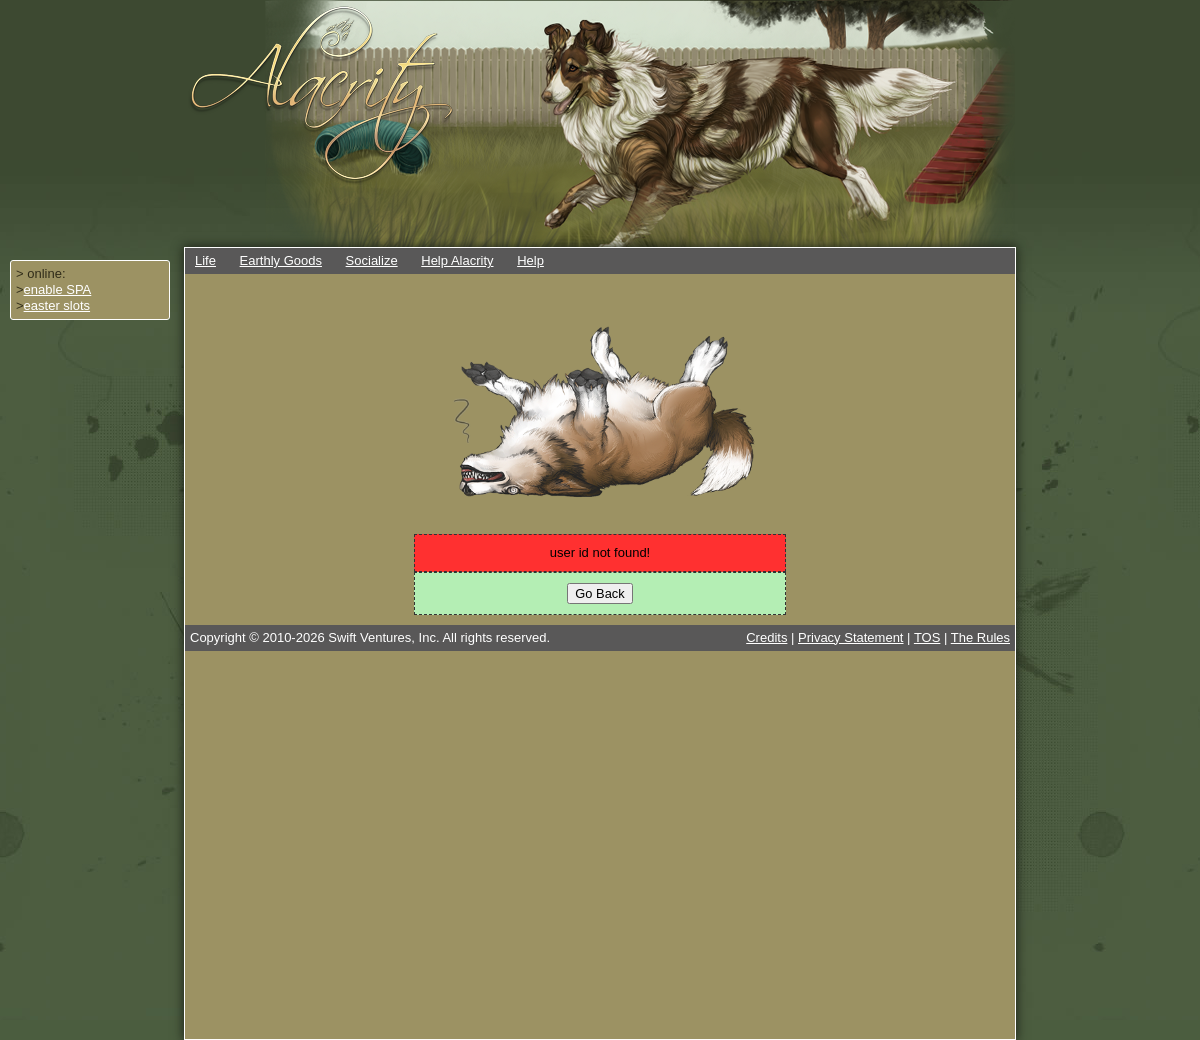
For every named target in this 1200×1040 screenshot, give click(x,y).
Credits (766, 637)
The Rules (980, 637)
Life (205, 260)
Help (530, 260)
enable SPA (58, 289)
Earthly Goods (281, 260)
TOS (927, 637)
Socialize (372, 260)
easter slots (57, 305)
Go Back (599, 593)
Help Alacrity (457, 260)
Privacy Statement (851, 637)
